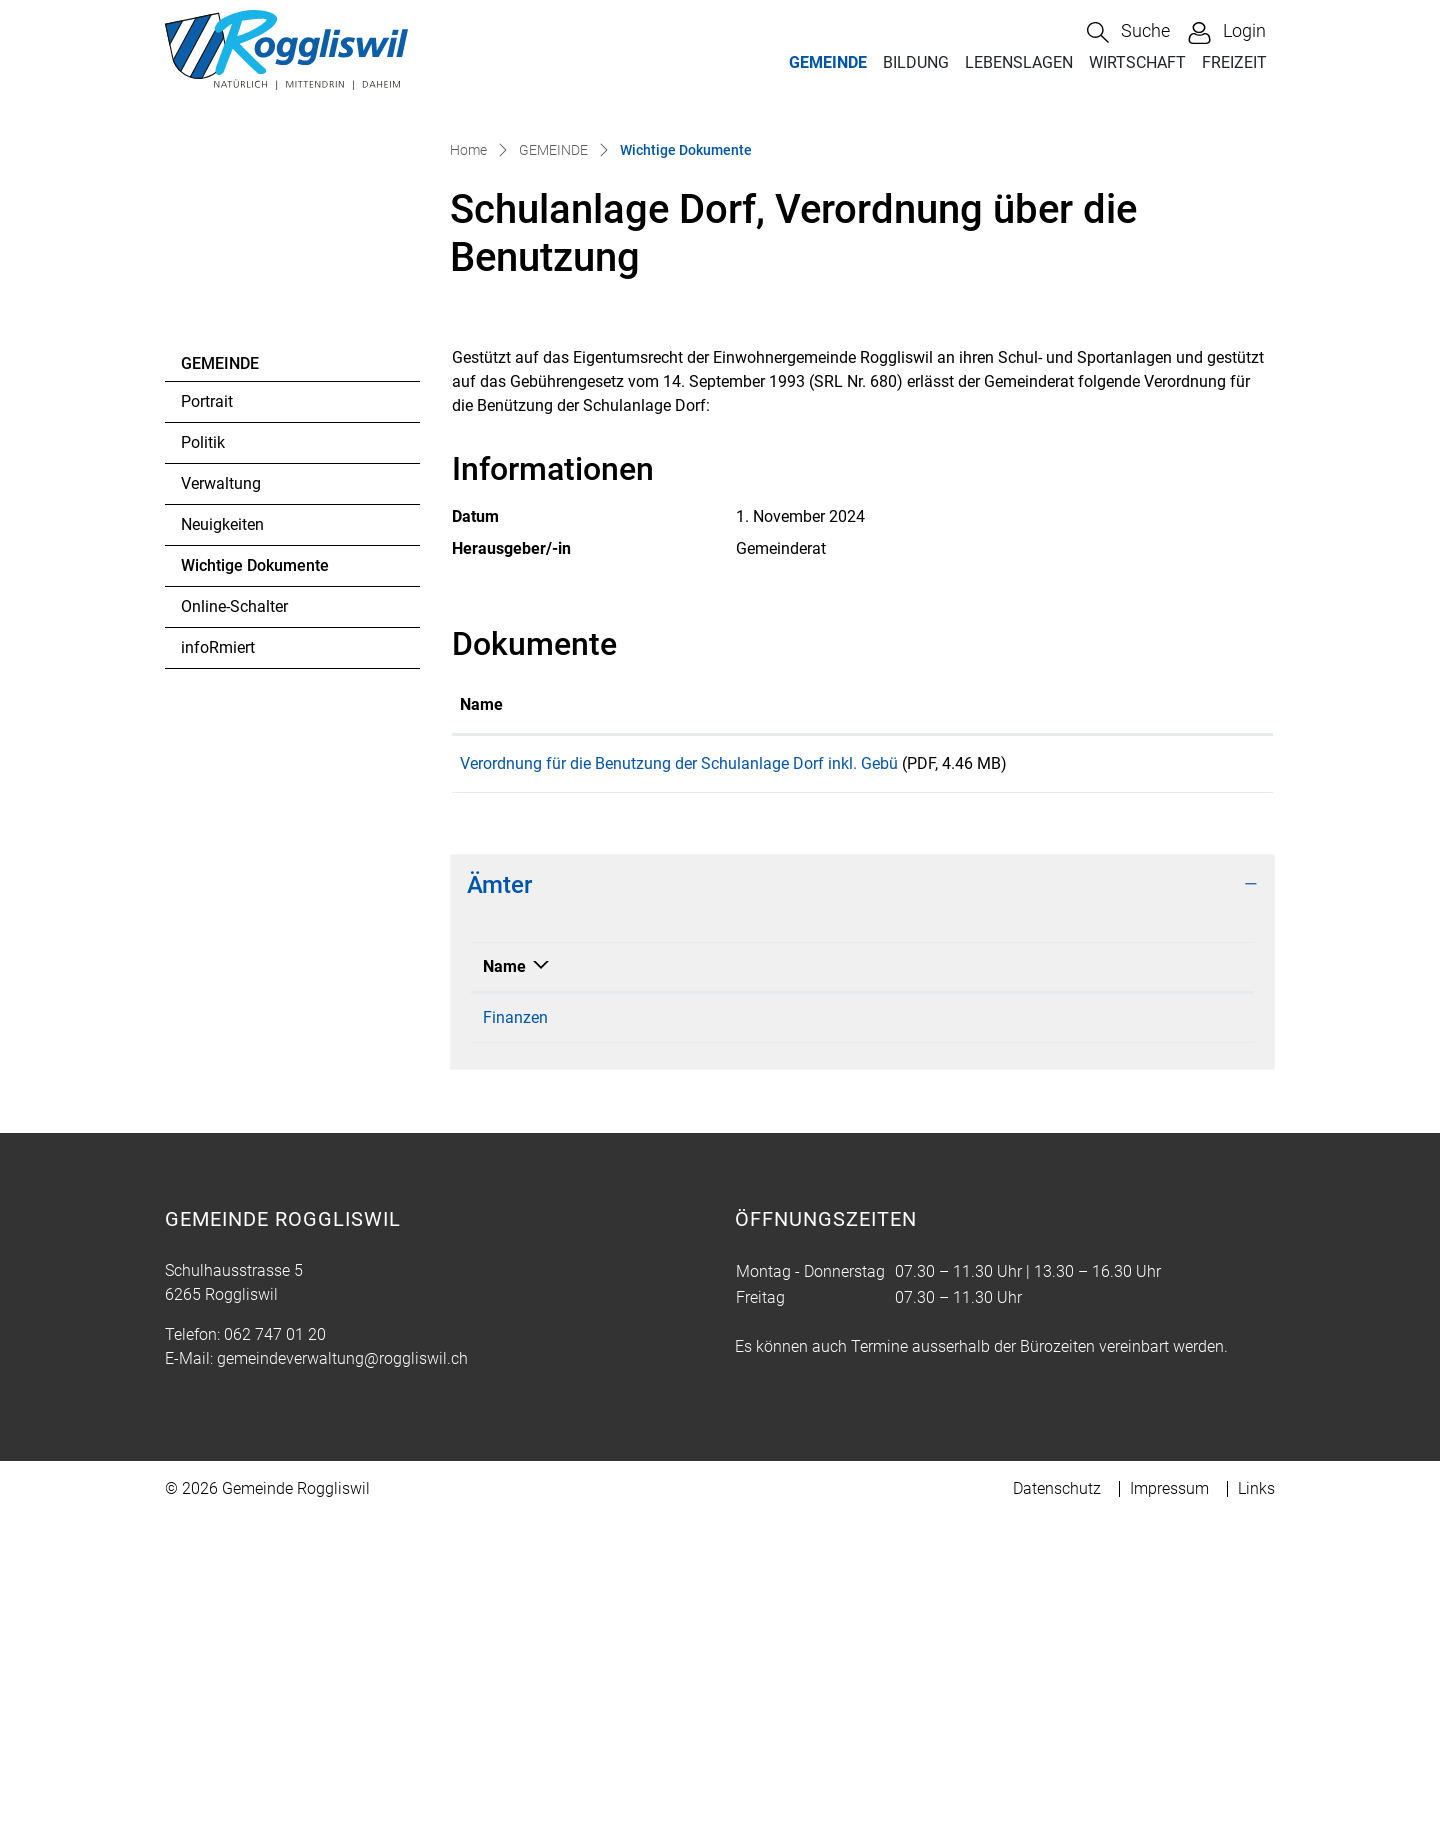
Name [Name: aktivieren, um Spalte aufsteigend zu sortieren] (481, 1017)
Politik (203, 756)
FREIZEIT (1234, 62)
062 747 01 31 (693, 1337)
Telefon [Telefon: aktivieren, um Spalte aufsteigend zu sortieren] (669, 1286)
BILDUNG (916, 62)
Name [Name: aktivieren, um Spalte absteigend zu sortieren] (504, 1286)
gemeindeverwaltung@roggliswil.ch (342, 1678)
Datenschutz (1057, 1808)
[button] (1128, 32)
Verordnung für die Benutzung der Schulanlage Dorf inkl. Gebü (679, 1076)
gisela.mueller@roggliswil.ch (966, 1337)
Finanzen (515, 1337)
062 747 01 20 (275, 1654)
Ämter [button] (499, 1205)
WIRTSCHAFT (1137, 62)
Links (1256, 1808)
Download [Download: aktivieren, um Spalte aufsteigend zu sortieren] (1195, 1017)
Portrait (207, 715)
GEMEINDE (828, 62)
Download (1212, 1080)
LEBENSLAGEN (1019, 62)
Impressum (1169, 1808)
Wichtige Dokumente (254, 885)
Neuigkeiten (222, 838)
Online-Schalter (234, 920)
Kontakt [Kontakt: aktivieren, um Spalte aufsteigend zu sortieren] (894, 1286)
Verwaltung (221, 797)
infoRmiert (218, 961)
